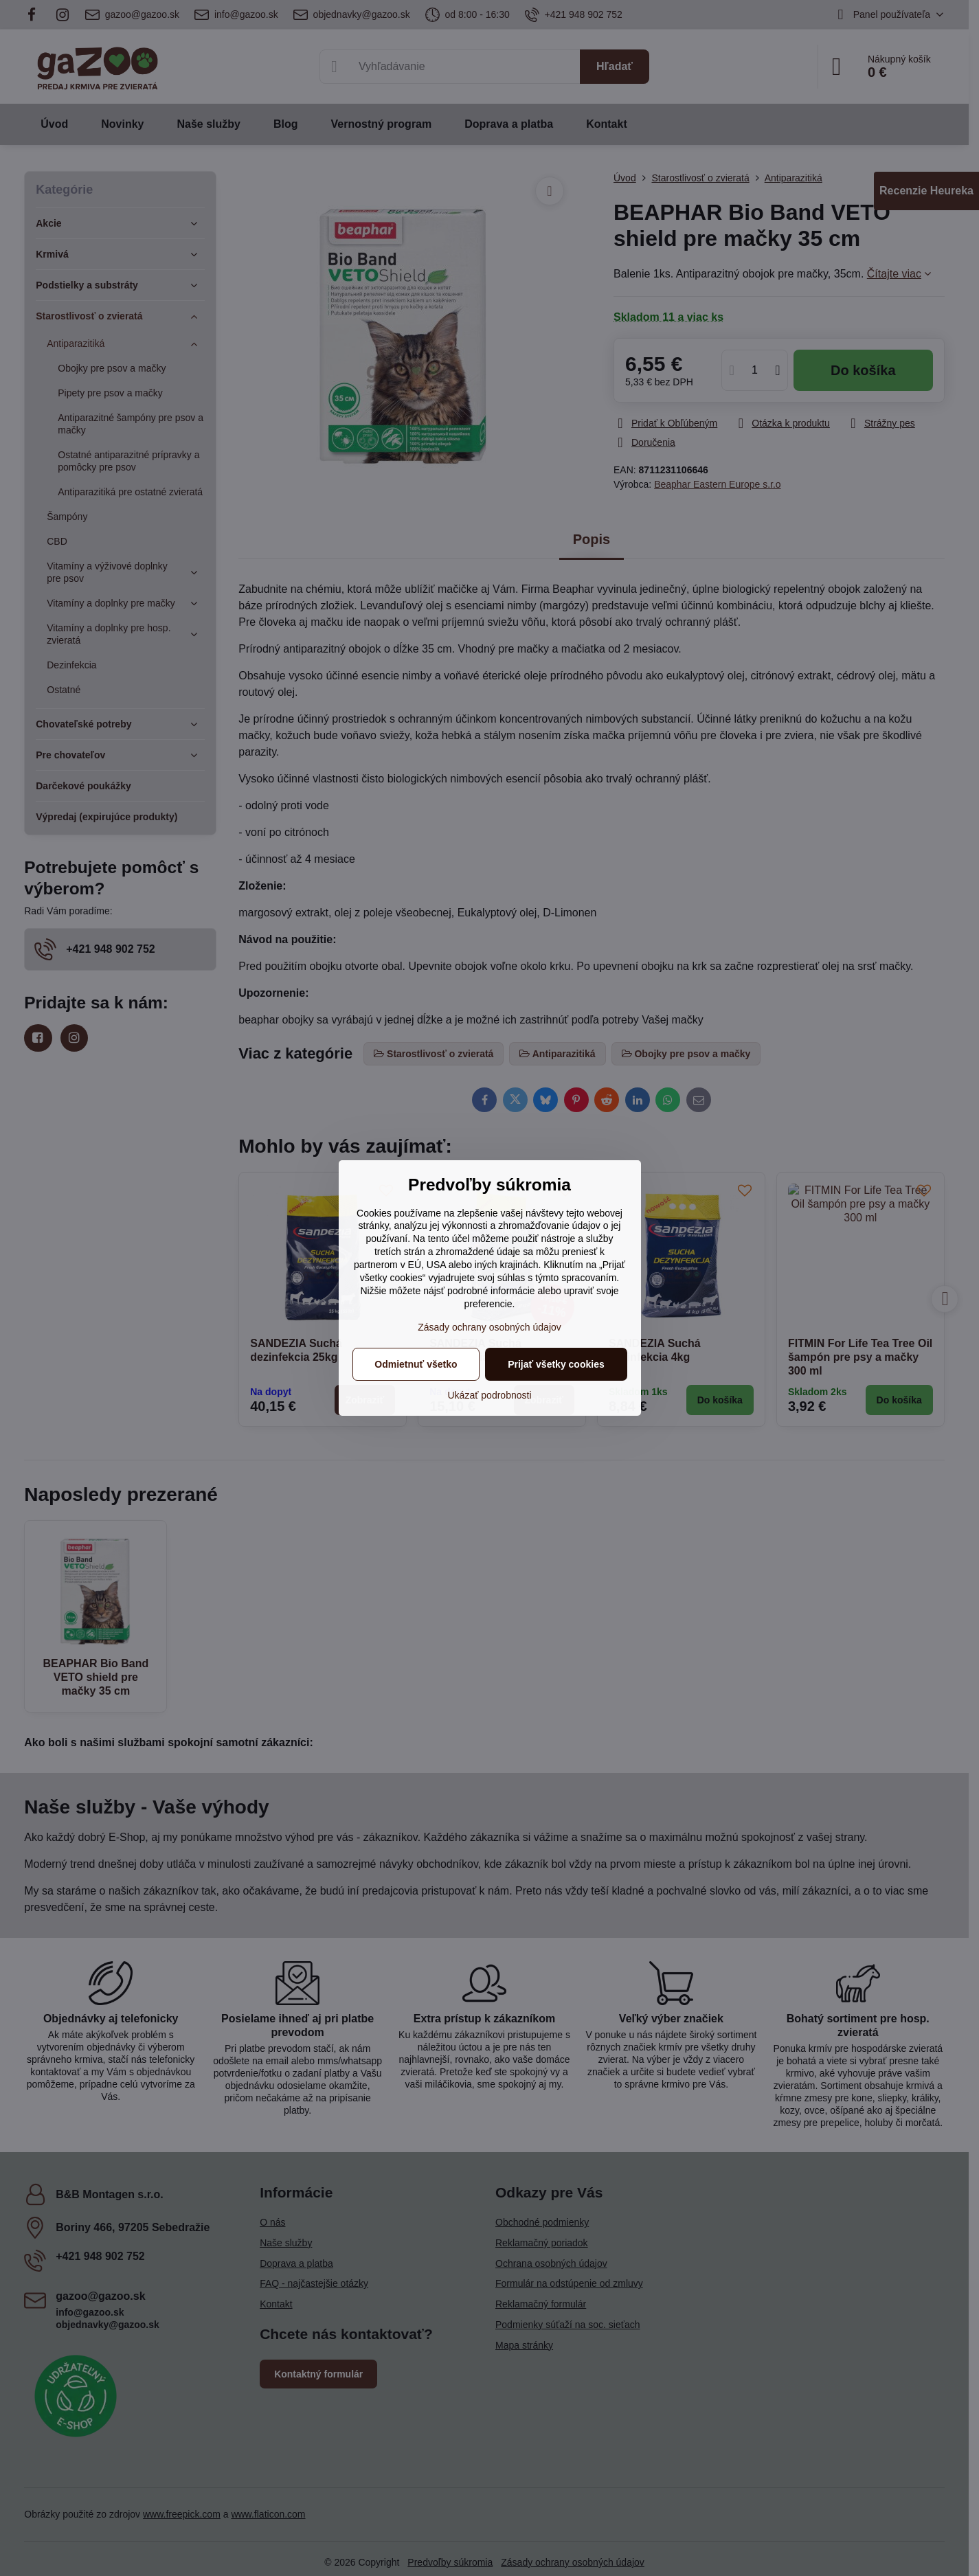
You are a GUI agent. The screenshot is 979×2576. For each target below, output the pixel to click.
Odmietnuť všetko (415, 1364)
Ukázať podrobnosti (490, 1395)
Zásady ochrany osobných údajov (489, 1327)
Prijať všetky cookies (556, 1364)
